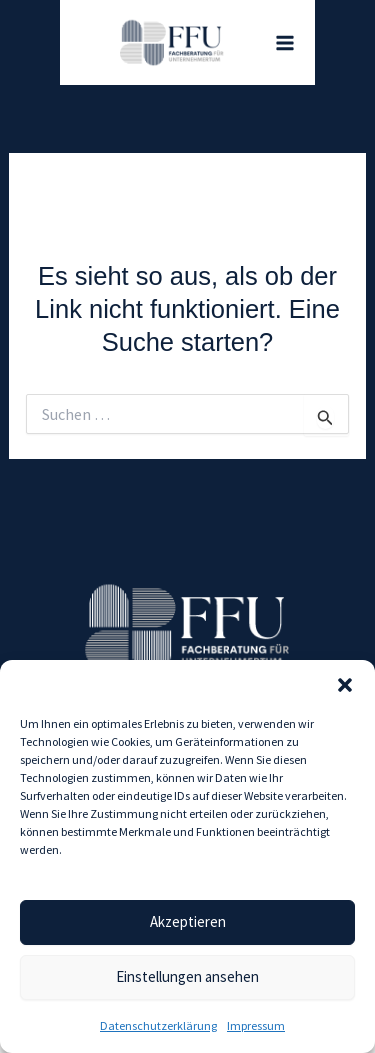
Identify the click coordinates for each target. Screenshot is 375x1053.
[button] (345, 685)
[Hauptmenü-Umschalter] (285, 43)
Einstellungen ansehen (187, 976)
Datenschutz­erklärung (158, 1025)
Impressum (256, 1025)
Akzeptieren (188, 921)
